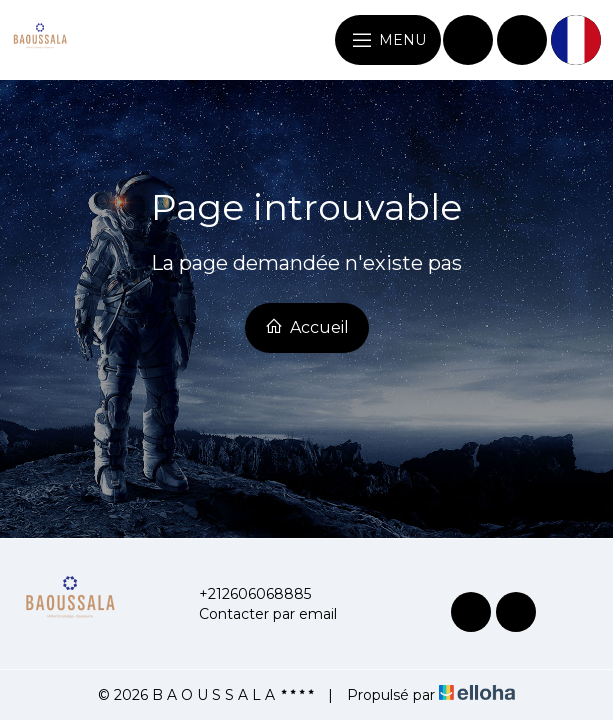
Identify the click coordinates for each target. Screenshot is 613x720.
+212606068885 (243, 594)
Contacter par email (256, 614)
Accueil (307, 327)
